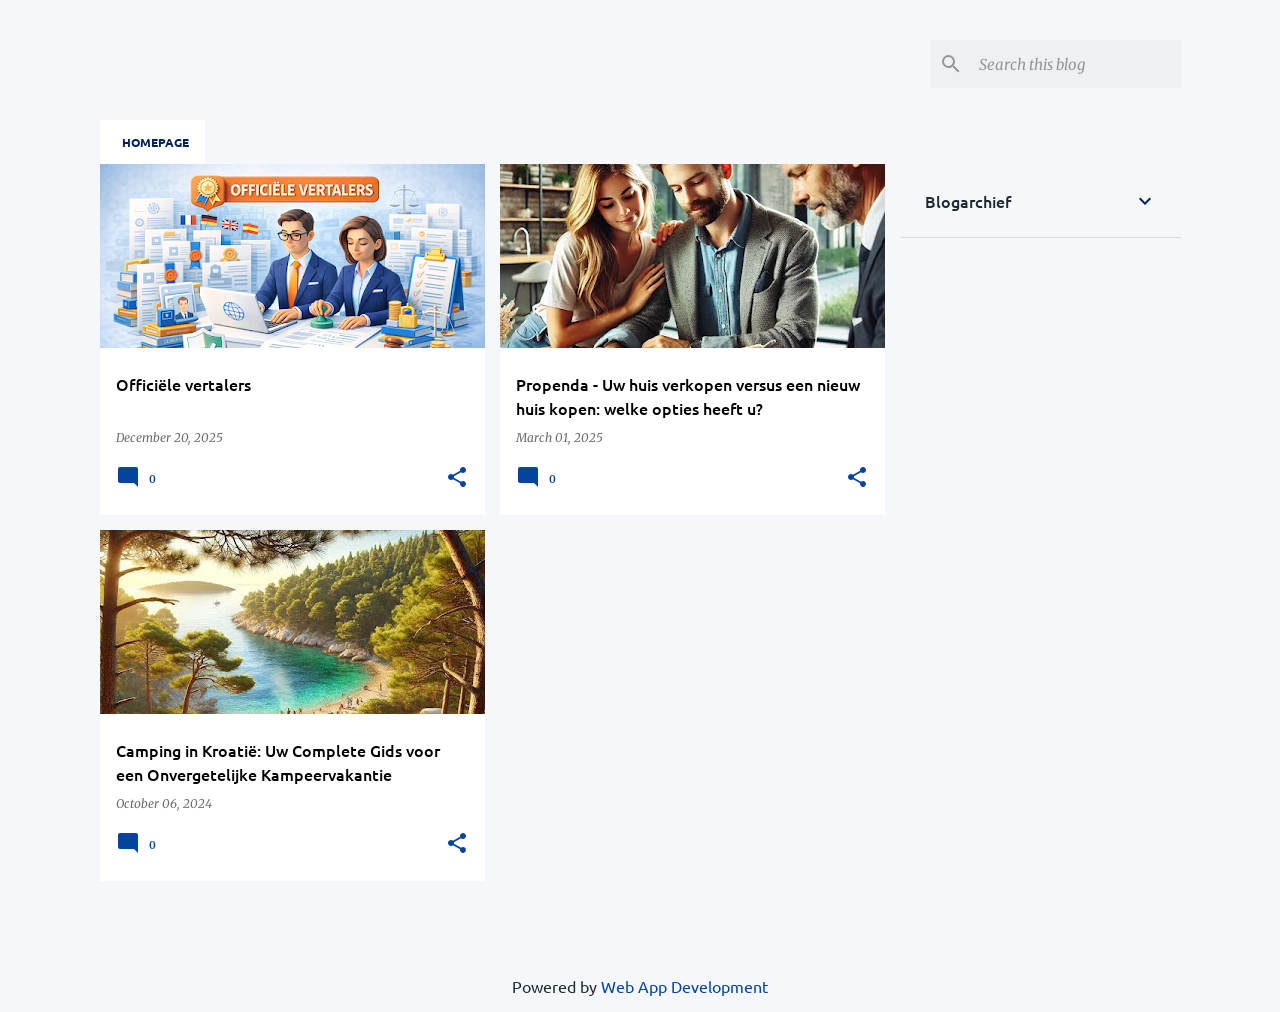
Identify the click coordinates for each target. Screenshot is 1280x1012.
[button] (457, 478)
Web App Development (684, 986)
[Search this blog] (1076, 64)
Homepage (155, 142)
